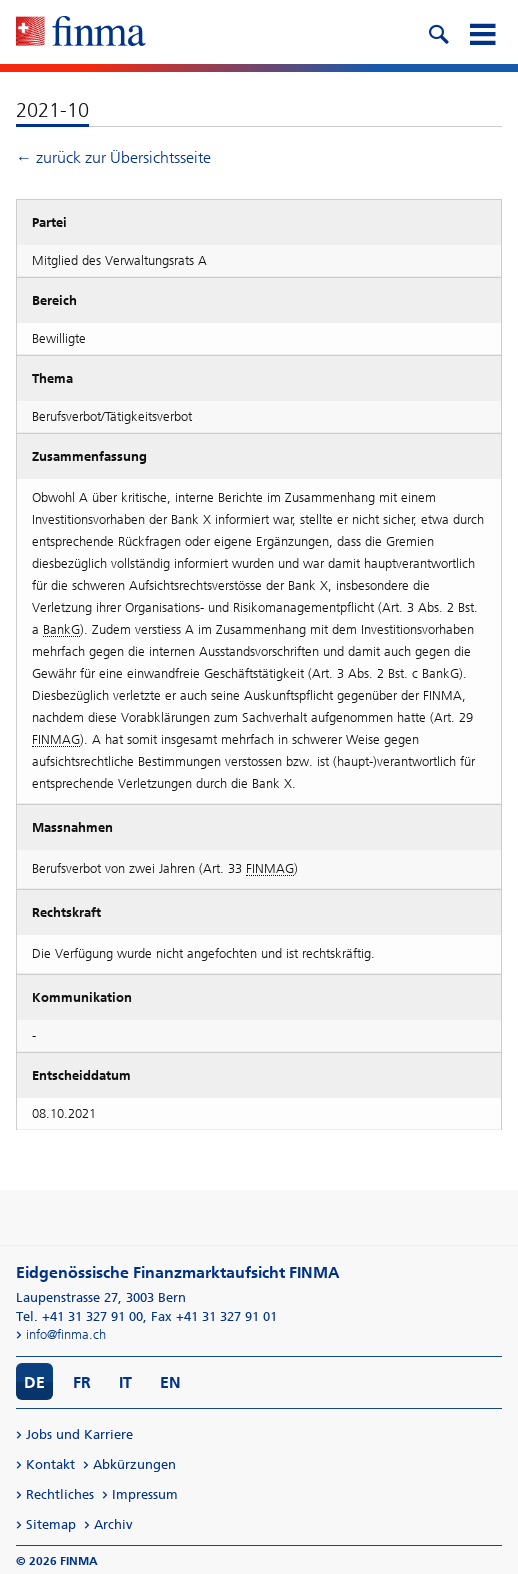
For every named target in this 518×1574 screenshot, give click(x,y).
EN (170, 1382)
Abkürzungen (134, 1464)
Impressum (145, 1494)
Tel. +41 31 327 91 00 (79, 1316)
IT (125, 1382)
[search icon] (438, 32)
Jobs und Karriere (79, 1434)
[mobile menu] (482, 32)
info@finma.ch (66, 1334)
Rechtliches (60, 1494)
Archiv (113, 1524)
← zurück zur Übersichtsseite (113, 157)
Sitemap (51, 1524)
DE (34, 1382)
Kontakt (50, 1464)
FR (82, 1382)
